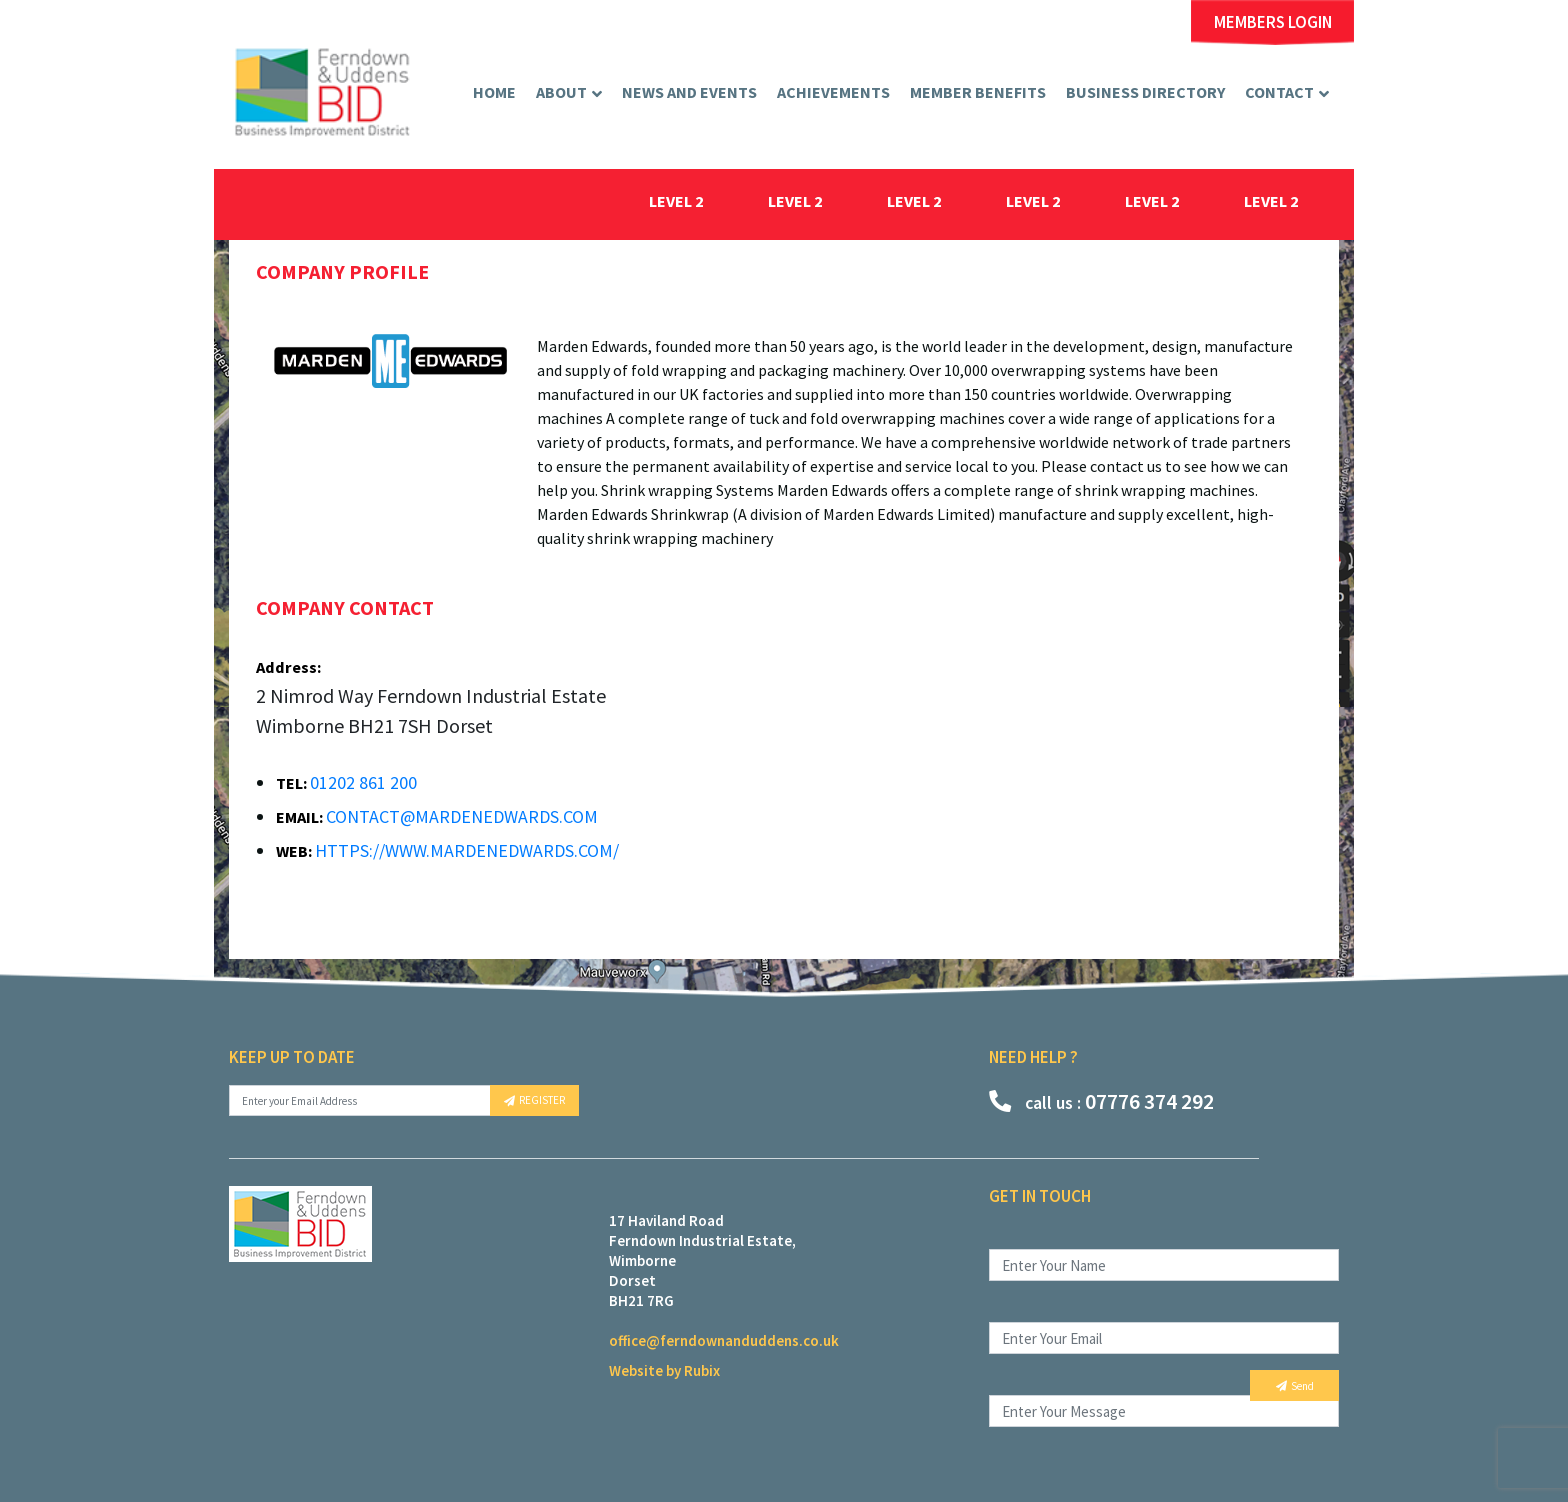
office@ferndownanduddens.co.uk (724, 1340)
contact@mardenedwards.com (462, 816)
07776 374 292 (1101, 1101)
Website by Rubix (664, 1370)
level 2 (676, 201)
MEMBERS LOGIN (1273, 22)
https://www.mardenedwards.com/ (467, 850)
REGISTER (534, 1100)
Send (1295, 1386)
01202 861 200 (363, 782)
